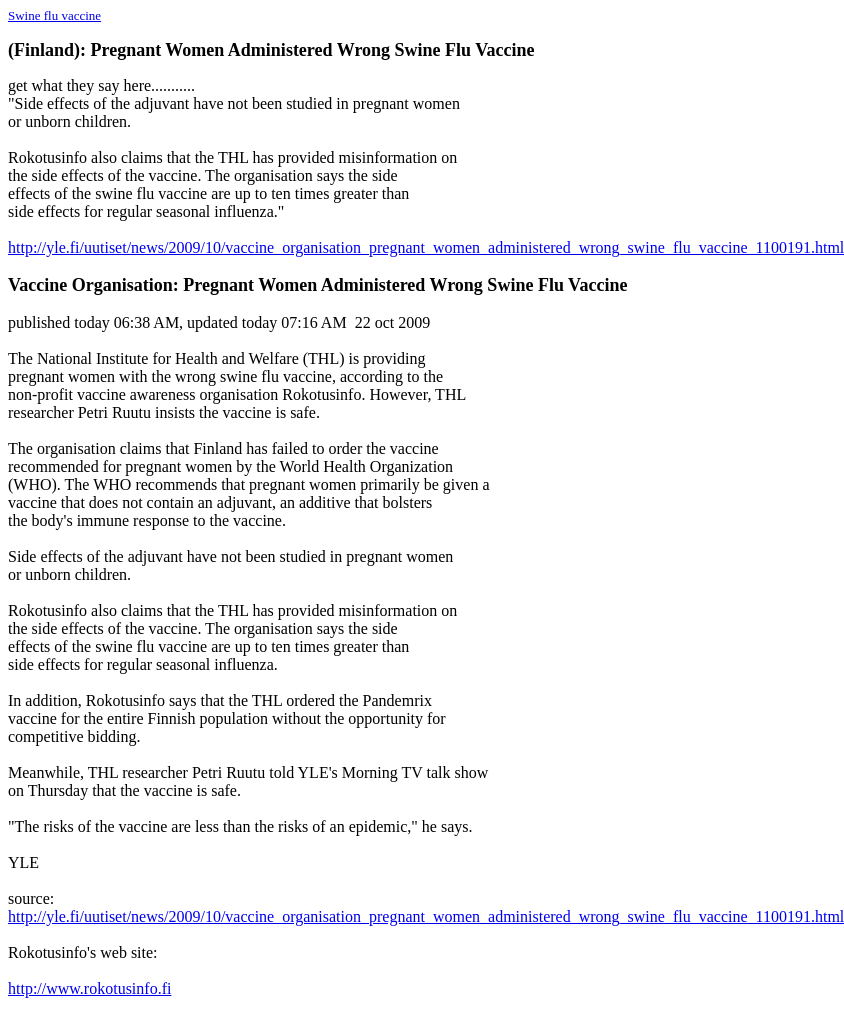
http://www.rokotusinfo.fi (89, 988)
